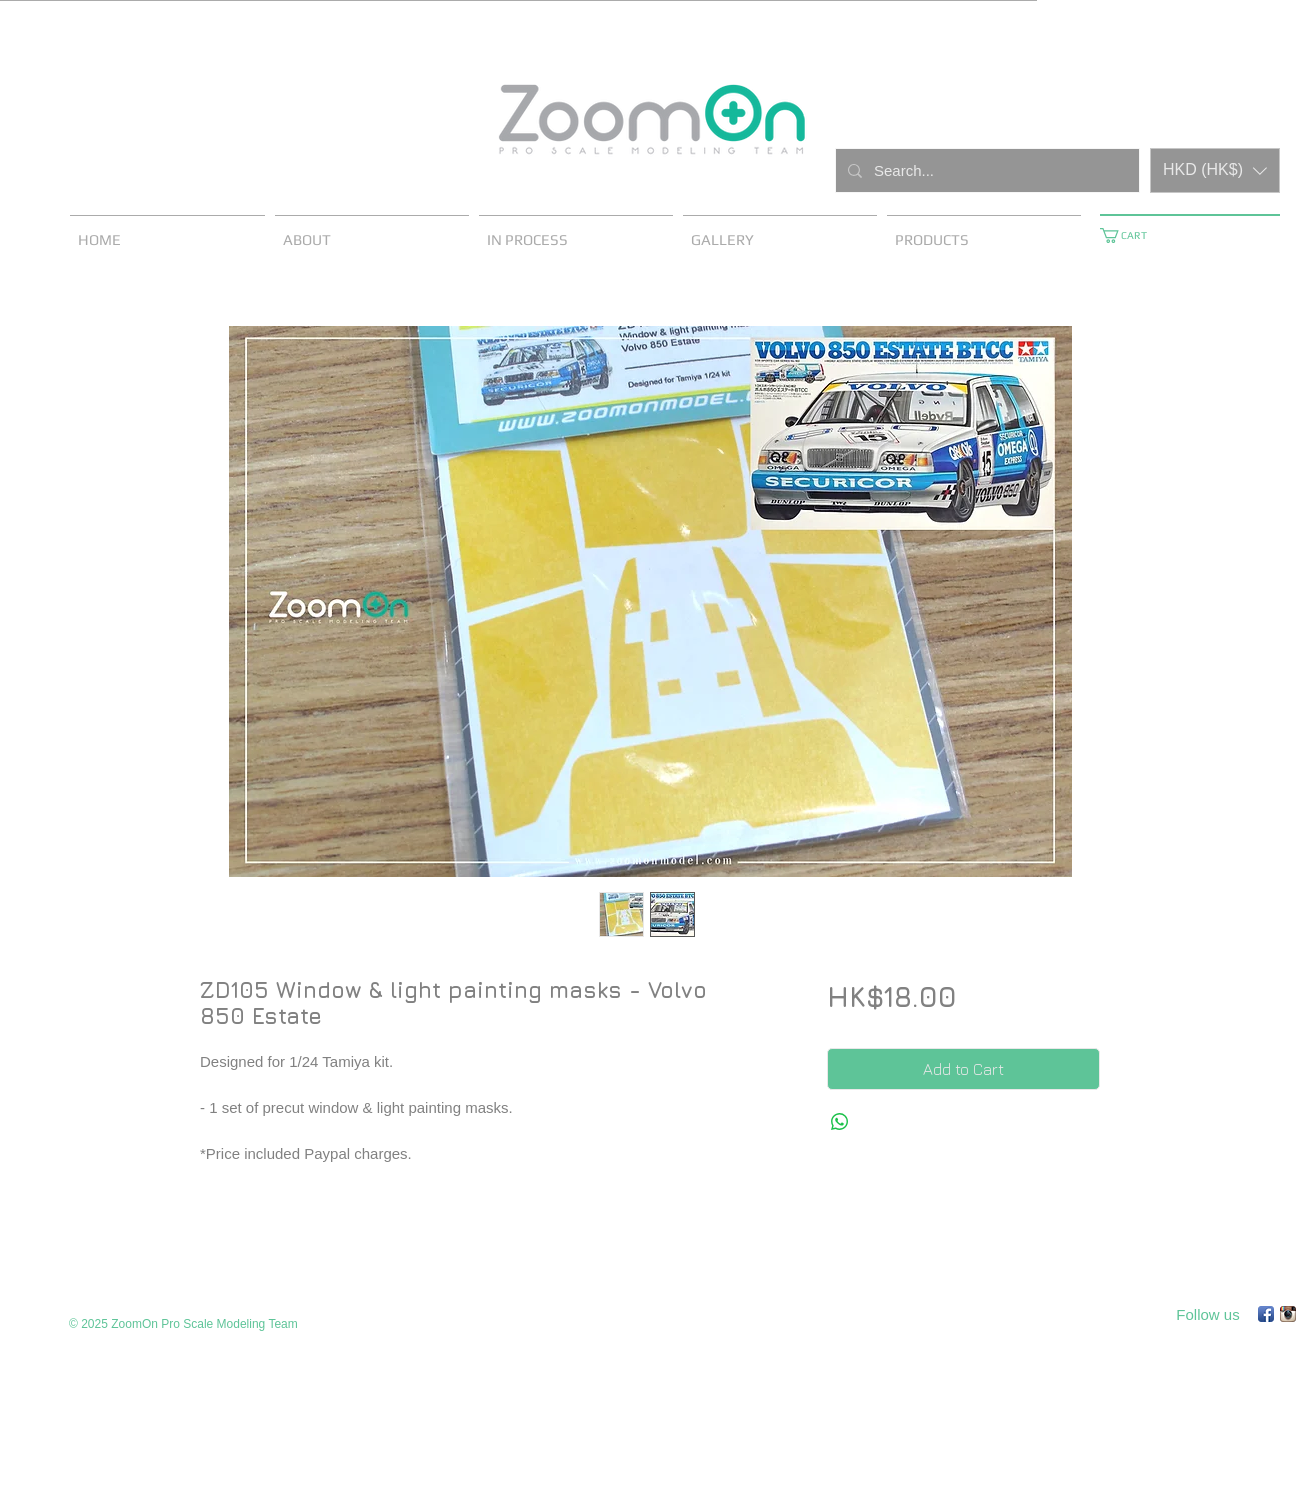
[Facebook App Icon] (1266, 1314)
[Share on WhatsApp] (840, 1122)
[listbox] (1215, 170)
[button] (1215, 170)
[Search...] (985, 170)
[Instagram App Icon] (1288, 1314)
